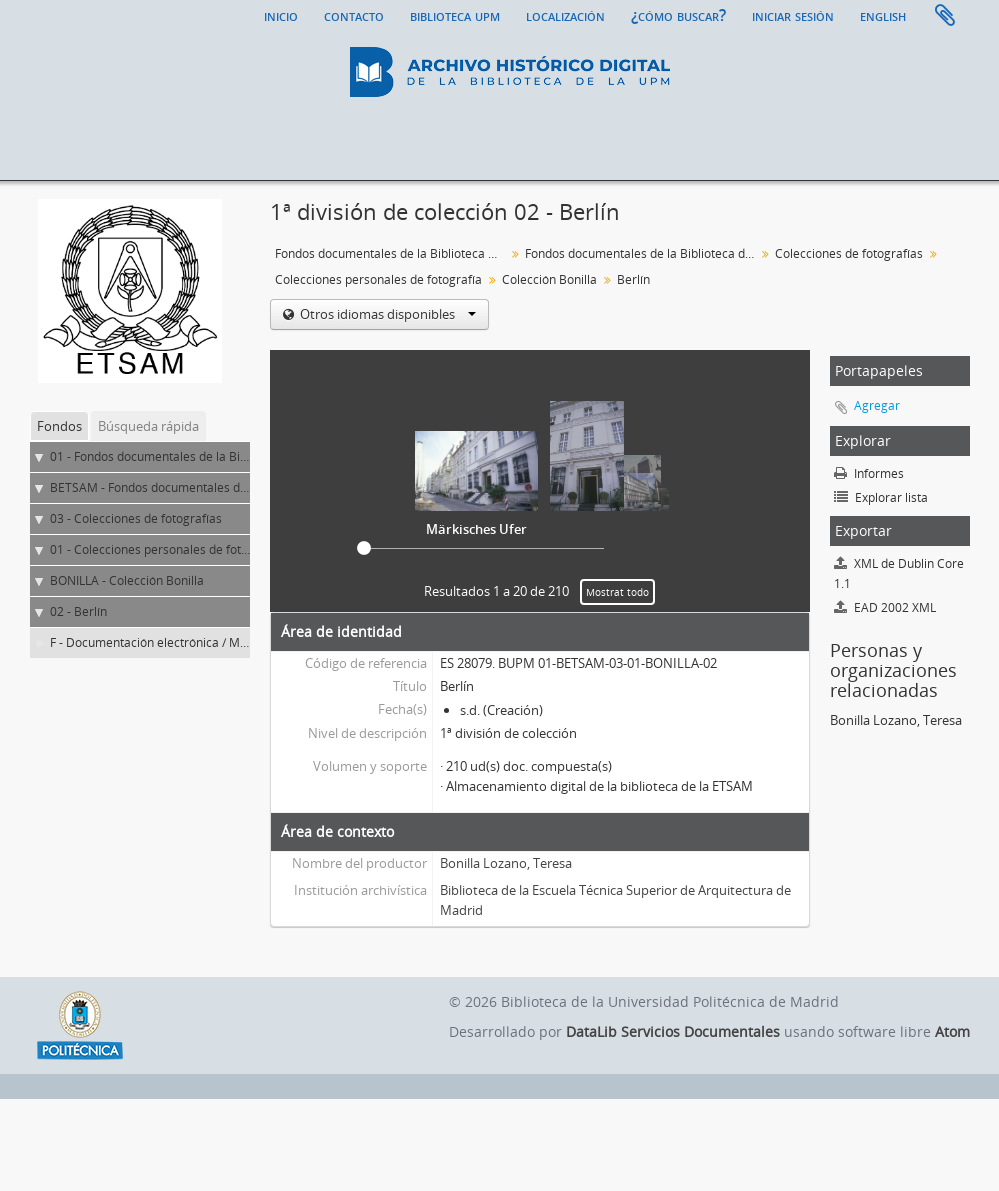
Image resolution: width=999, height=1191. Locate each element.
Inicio (281, 15)
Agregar (877, 405)
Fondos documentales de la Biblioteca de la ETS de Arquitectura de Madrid (642, 253)
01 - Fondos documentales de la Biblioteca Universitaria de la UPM (234, 456)
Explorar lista (881, 497)
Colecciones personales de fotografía (378, 279)
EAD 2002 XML (885, 607)
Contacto (354, 15)
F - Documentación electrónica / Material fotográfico (195, 642)
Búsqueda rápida (148, 426)
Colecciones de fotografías (849, 253)
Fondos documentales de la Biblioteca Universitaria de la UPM (392, 253)
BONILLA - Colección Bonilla (127, 580)
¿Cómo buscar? (678, 15)
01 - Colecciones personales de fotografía (165, 549)
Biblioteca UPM (455, 15)
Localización (565, 15)
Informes (869, 473)
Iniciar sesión (793, 15)
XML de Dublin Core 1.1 (899, 573)
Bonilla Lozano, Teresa (506, 863)
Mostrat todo (617, 592)
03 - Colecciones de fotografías (136, 518)
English (883, 15)
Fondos (59, 426)
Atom (952, 1031)
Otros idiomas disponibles (386, 314)
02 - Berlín (78, 611)
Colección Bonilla (549, 279)
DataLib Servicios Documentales (673, 1031)
